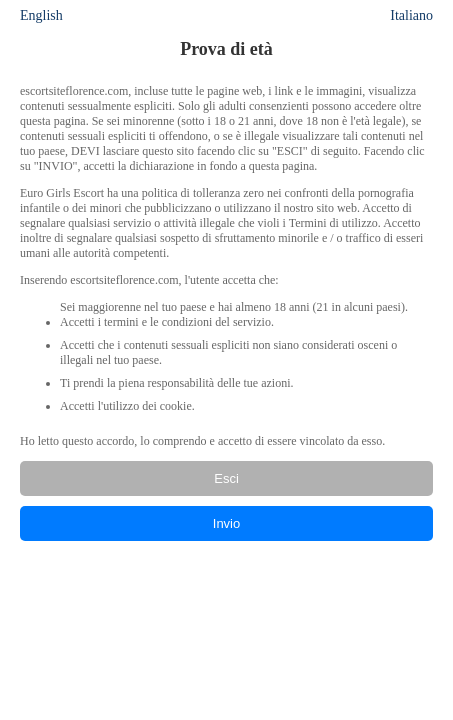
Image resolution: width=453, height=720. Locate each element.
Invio (226, 523)
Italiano (411, 15)
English (41, 15)
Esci (226, 478)
